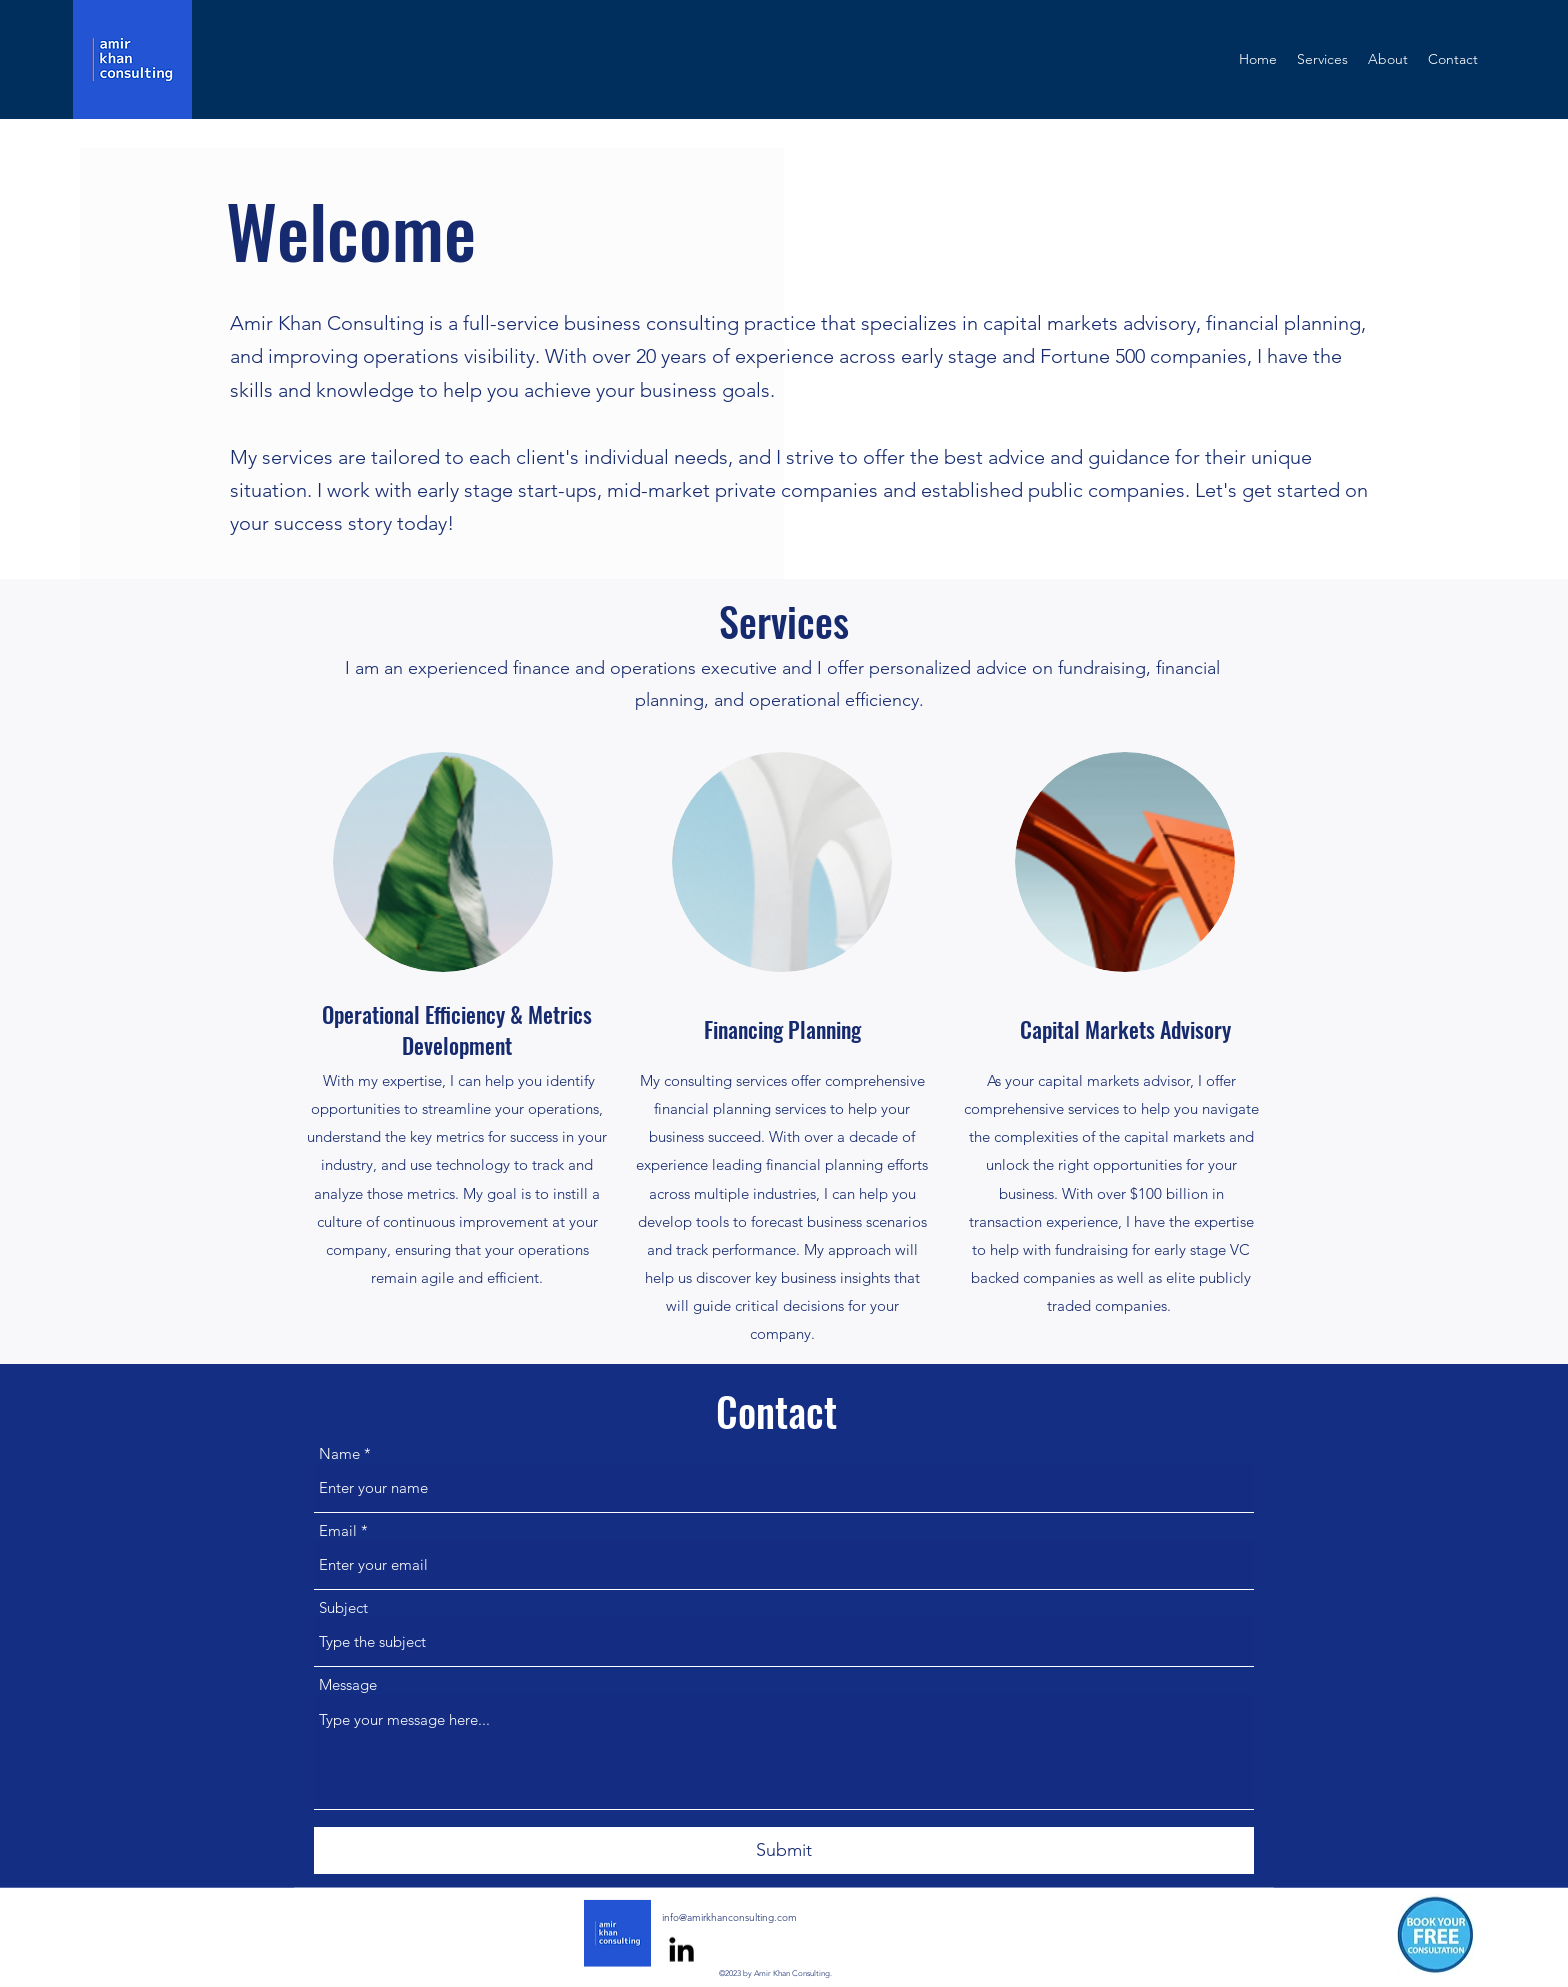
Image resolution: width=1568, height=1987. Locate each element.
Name (339, 1453)
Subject (343, 1607)
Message (348, 1684)
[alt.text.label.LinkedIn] (681, 1949)
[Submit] (784, 1850)
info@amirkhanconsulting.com (729, 1917)
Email (338, 1530)
